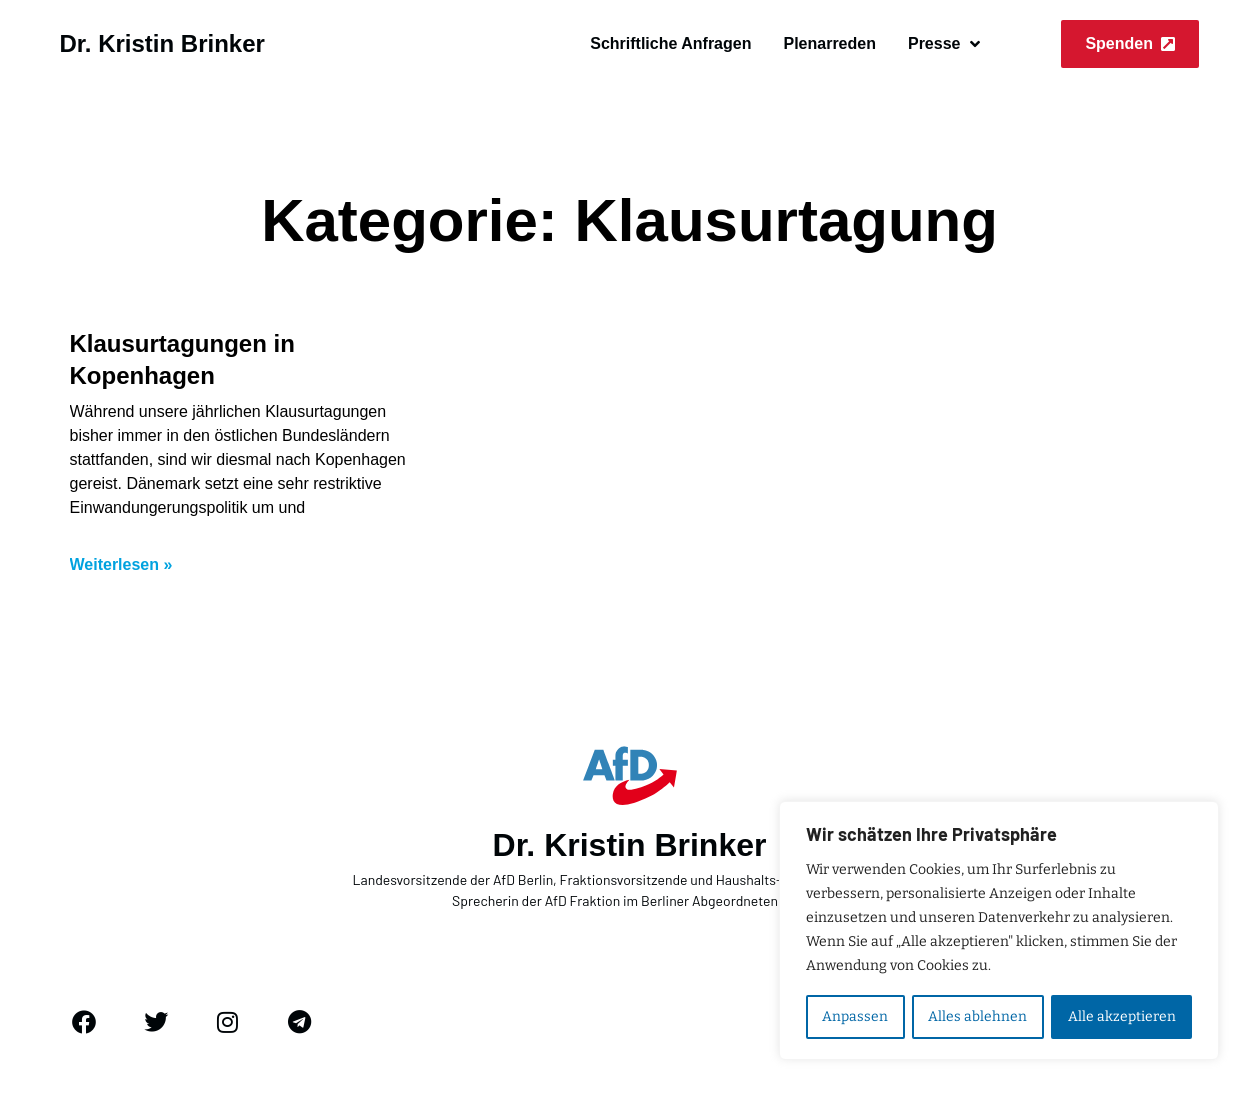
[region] (999, 931)
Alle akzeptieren (1122, 1016)
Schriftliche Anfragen (670, 43)
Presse (944, 44)
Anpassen (855, 1016)
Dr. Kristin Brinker (162, 43)
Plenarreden (829, 43)
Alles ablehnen (977, 1016)
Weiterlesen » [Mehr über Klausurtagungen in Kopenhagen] (121, 564)
